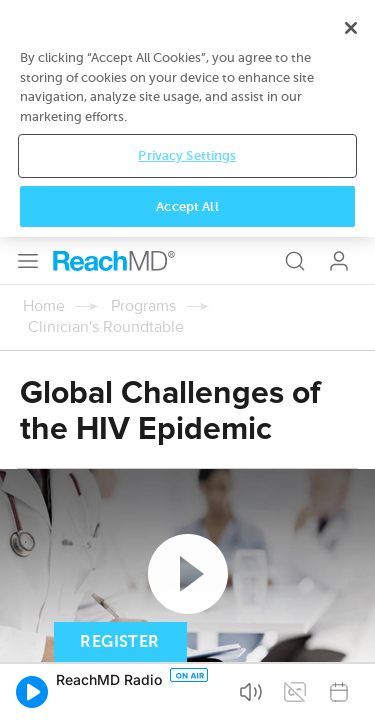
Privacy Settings (187, 639)
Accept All (187, 690)
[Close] (351, 512)
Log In (339, 24)
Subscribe (209, 467)
